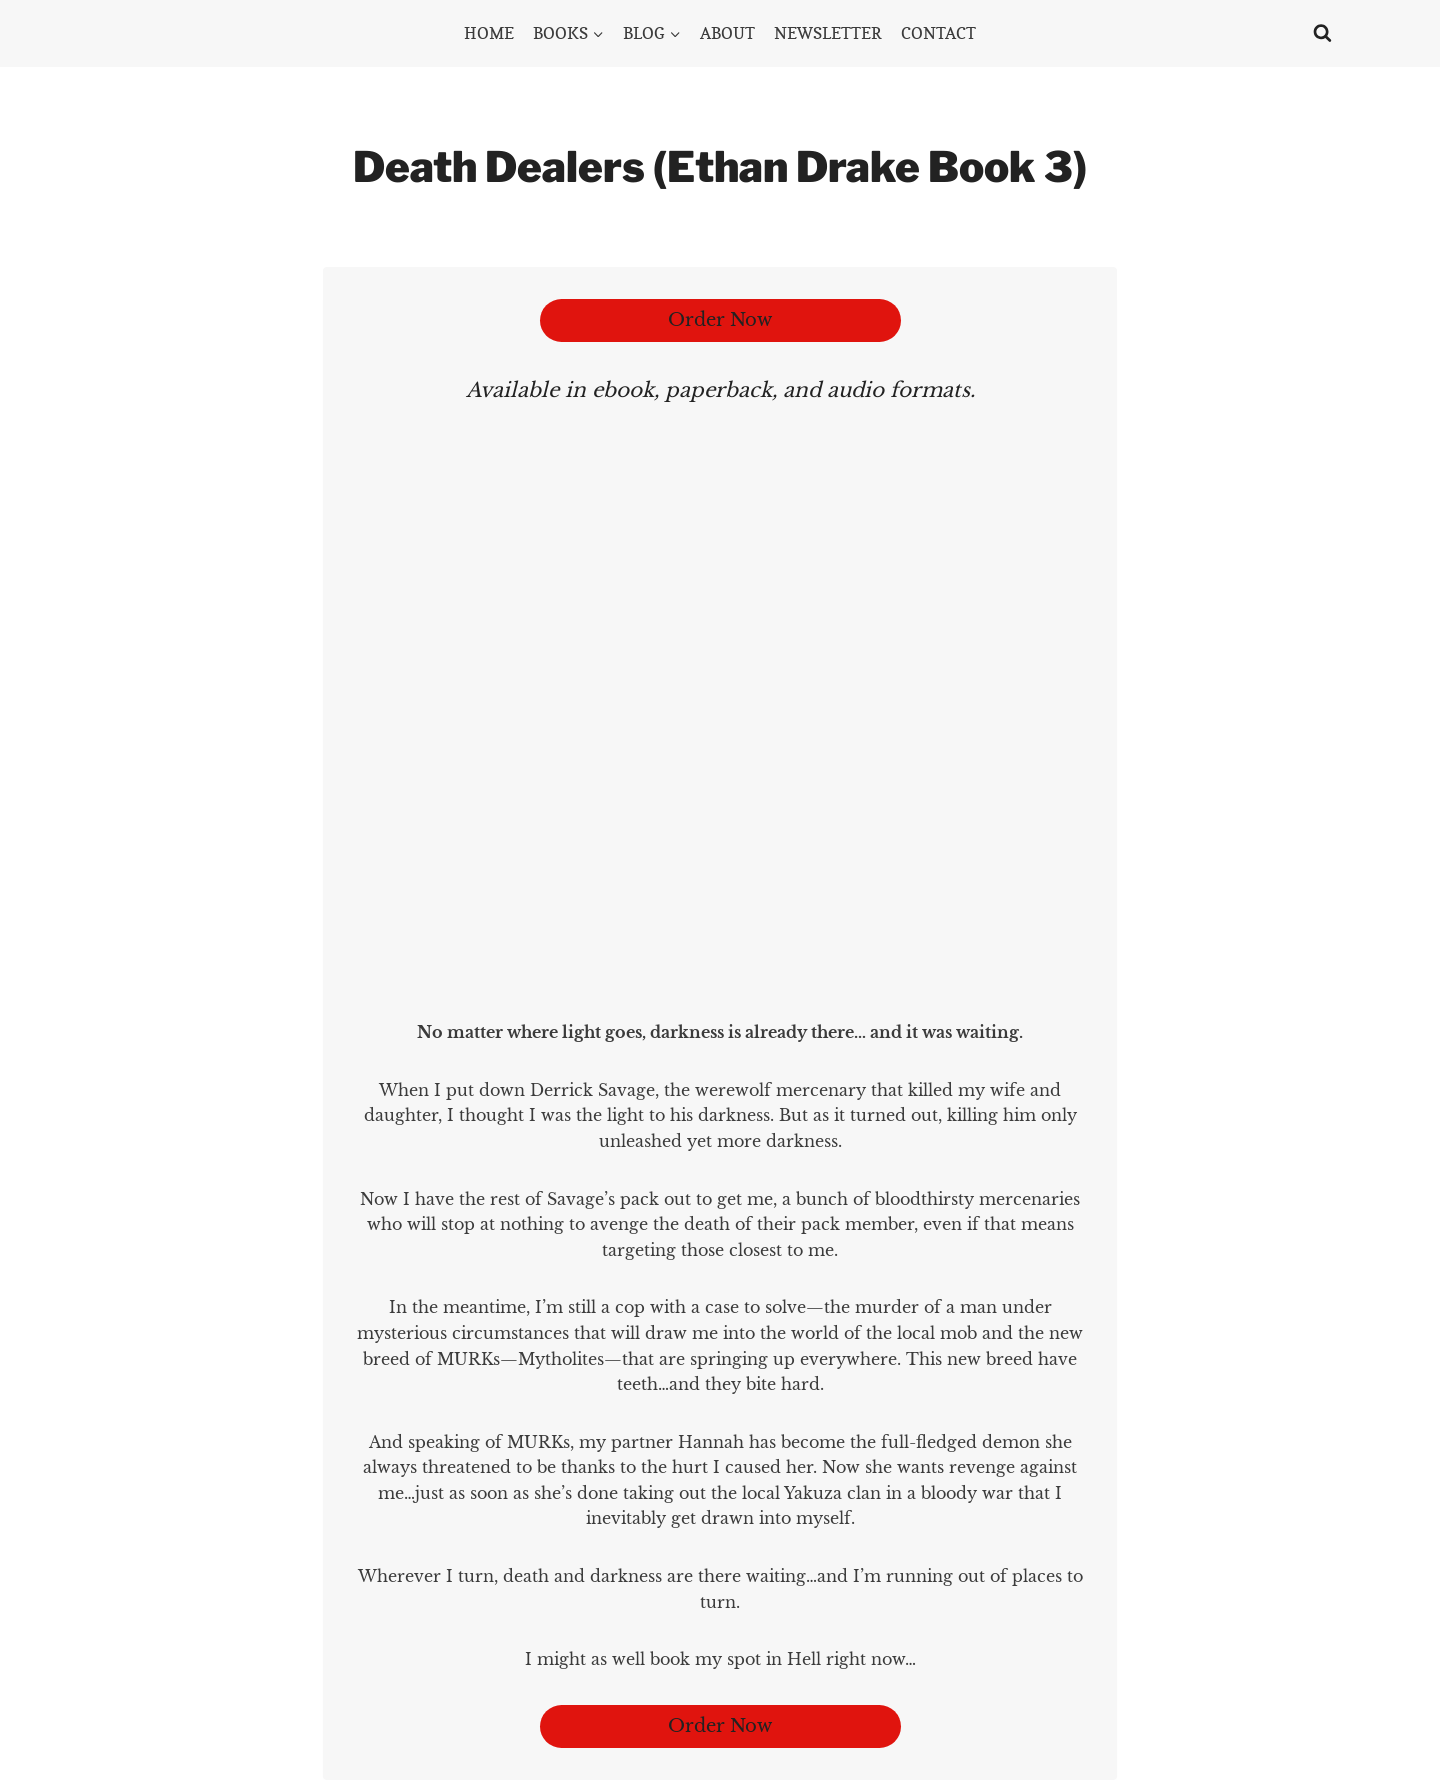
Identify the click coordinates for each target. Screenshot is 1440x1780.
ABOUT (727, 33)
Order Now (720, 320)
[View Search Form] (1322, 33)
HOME (489, 33)
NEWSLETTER (828, 33)
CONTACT (938, 33)
